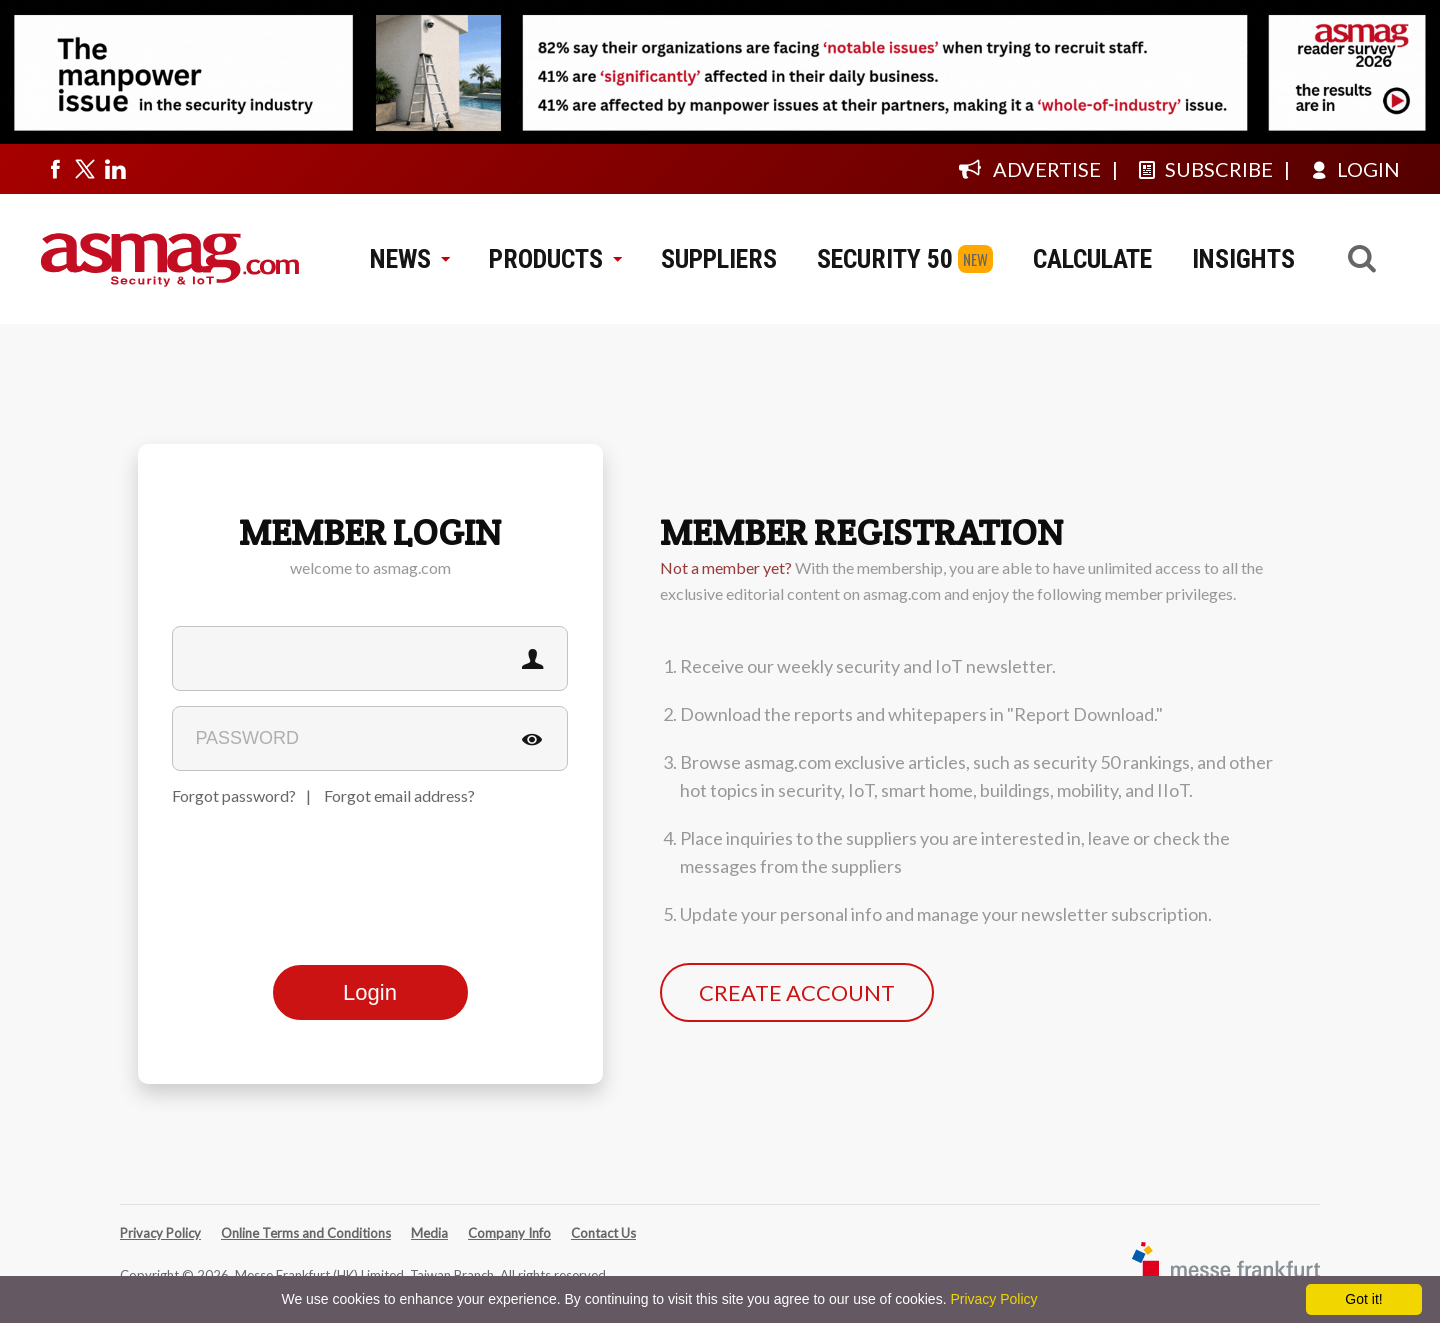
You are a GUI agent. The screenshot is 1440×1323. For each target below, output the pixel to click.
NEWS (409, 259)
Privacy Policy (160, 1233)
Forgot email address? (399, 795)
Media (429, 1233)
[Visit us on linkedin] (115, 169)
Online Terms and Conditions (306, 1233)
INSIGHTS (1243, 259)
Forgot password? (234, 795)
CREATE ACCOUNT (797, 992)
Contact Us (603, 1233)
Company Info (509, 1233)
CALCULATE (1092, 259)
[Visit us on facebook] (55, 169)
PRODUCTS (555, 259)
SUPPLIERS (719, 259)
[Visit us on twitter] (85, 169)
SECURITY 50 (885, 259)
